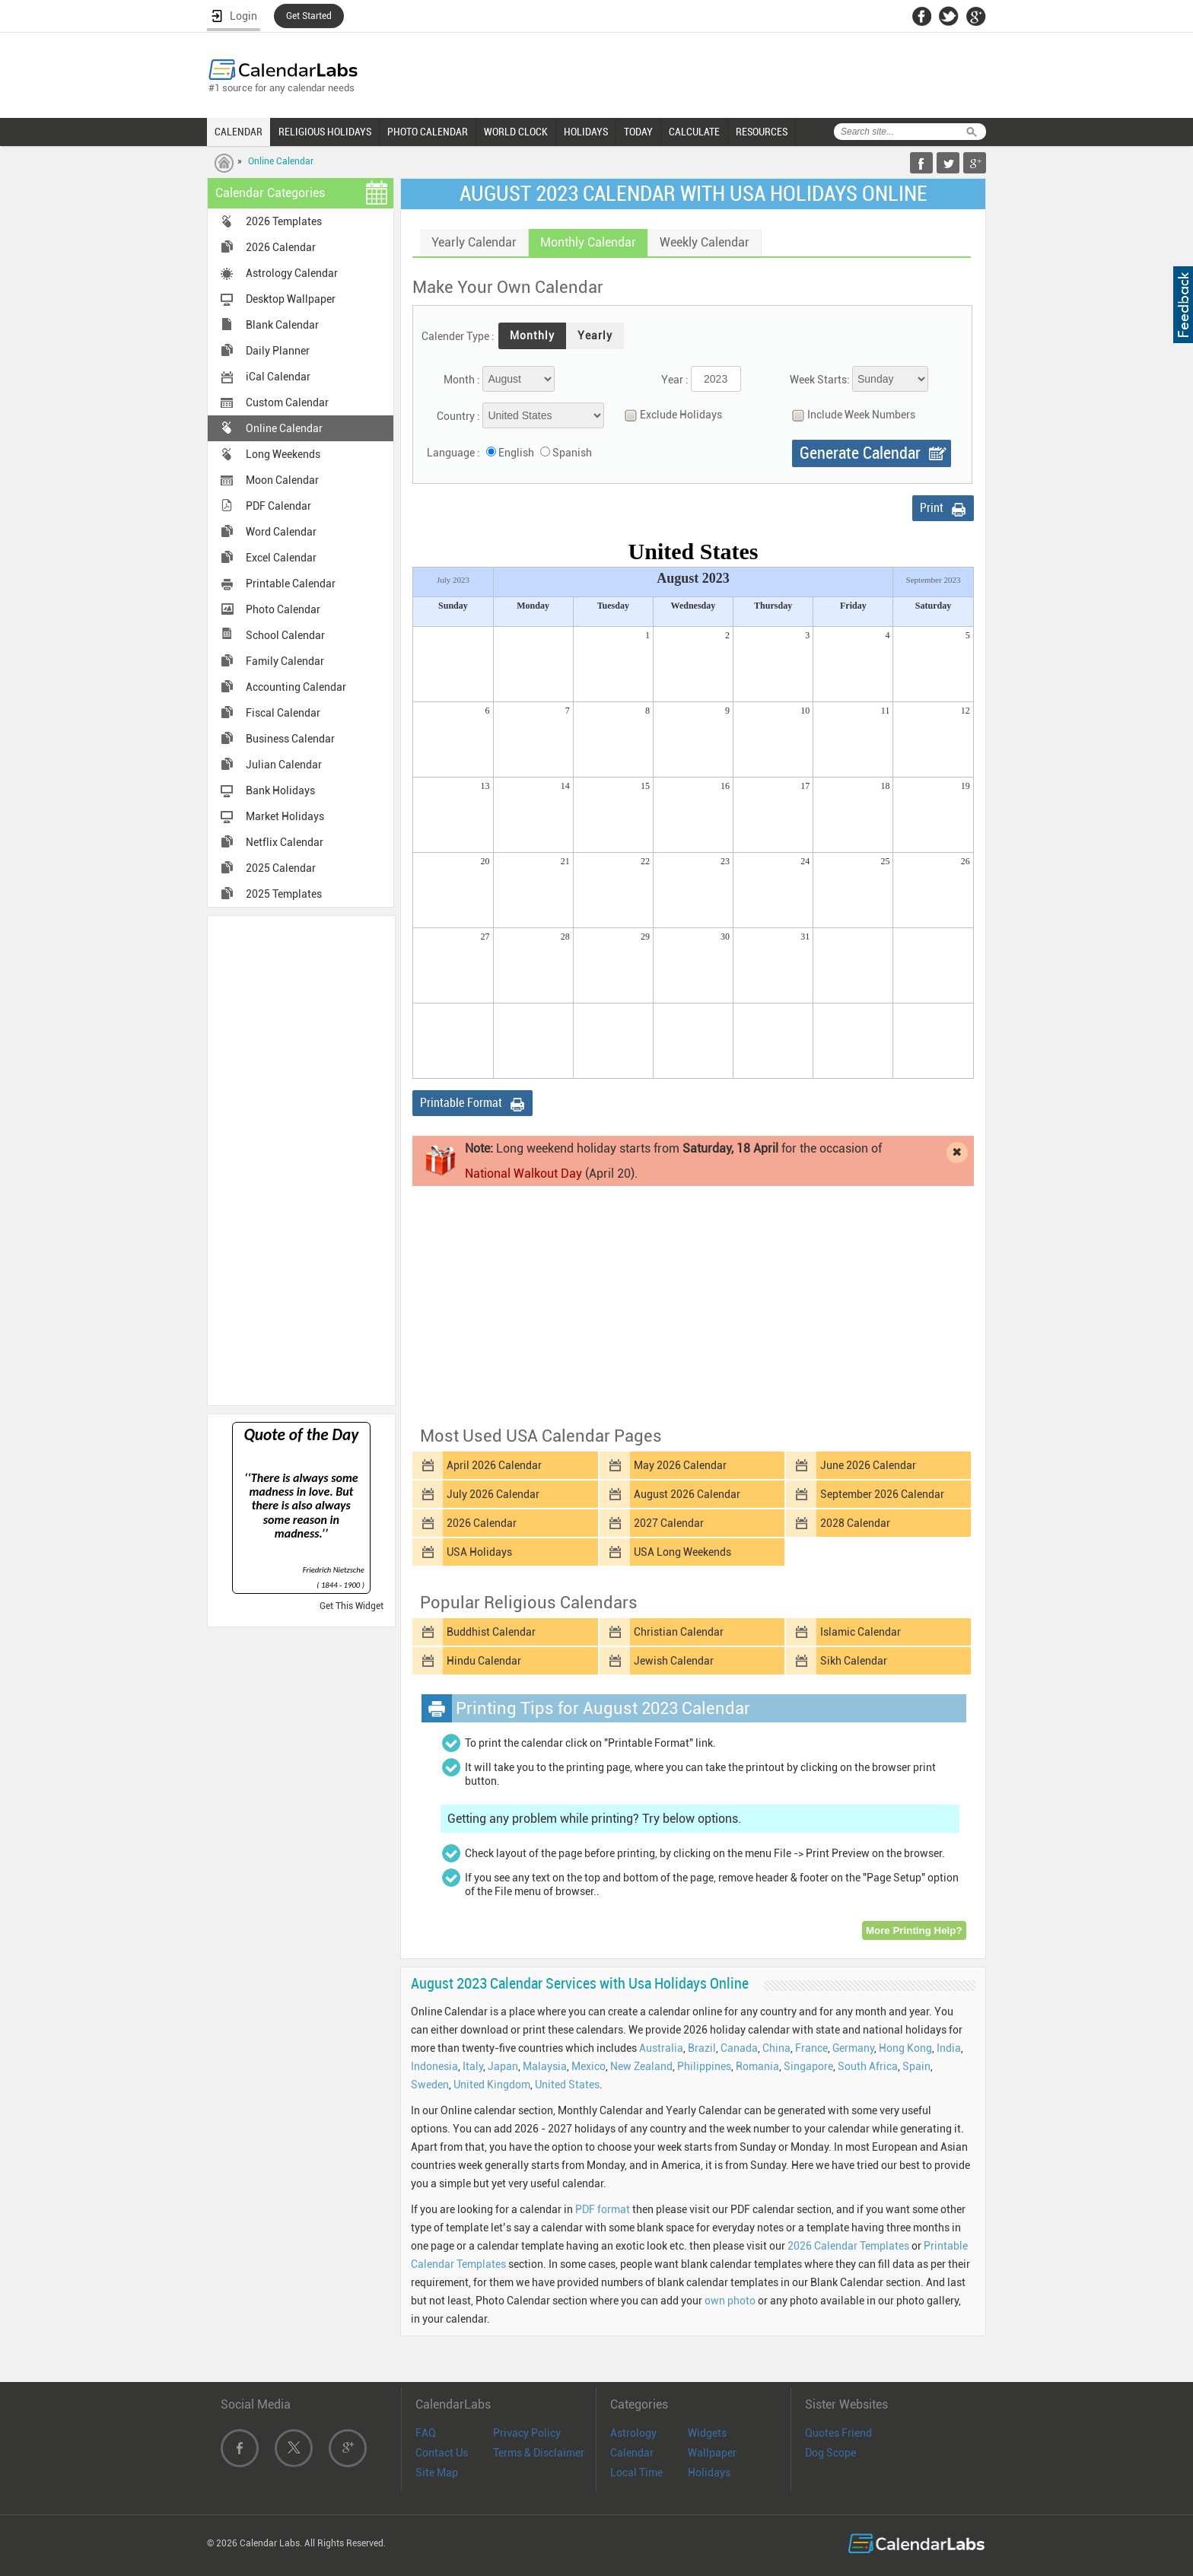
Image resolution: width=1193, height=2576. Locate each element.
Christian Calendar (679, 1632)
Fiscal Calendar (283, 713)
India (949, 2048)
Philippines (704, 2066)
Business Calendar (290, 739)
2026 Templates (284, 221)
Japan (503, 2066)
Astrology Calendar (292, 273)
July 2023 (453, 579)
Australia (661, 2048)
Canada (739, 2048)
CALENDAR (238, 132)
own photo (730, 2301)
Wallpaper (712, 2453)
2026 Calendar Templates (848, 2246)
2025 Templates (284, 894)
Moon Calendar (282, 480)
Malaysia (545, 2066)
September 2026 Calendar (882, 1494)
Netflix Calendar (284, 842)
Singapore (808, 2066)
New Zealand (641, 2066)
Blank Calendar (282, 325)
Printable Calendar (291, 583)
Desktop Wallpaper (291, 299)
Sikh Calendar (853, 1661)
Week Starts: (820, 380)
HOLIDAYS (586, 132)
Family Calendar (285, 661)
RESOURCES (761, 132)
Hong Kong (905, 2048)
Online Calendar (280, 161)
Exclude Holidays (669, 415)
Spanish (572, 453)
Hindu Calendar (484, 1661)
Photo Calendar (283, 609)
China (776, 2048)
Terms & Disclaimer (538, 2453)
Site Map (436, 2472)
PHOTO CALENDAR (427, 132)
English (516, 453)
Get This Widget (351, 1606)
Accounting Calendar (296, 687)
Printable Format (461, 1103)
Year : (675, 380)
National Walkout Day (523, 1173)
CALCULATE (694, 132)
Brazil (702, 2048)
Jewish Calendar (674, 1661)
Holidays (709, 2472)
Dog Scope (830, 2453)
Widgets (707, 2433)
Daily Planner (278, 351)
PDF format (602, 2209)
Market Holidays (285, 816)
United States (567, 2084)
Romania (757, 2066)
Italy (473, 2066)
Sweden (430, 2084)
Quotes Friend (838, 2433)
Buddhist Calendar (491, 1632)
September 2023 (933, 579)
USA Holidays (479, 1552)
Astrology (633, 2433)
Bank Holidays (280, 790)
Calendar (632, 2453)
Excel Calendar (281, 558)
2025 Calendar (281, 868)
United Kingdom (491, 2084)
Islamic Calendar (860, 1632)
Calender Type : (458, 336)
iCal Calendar (278, 376)
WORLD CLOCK (516, 132)
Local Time (636, 2472)
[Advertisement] (301, 1159)
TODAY (638, 132)
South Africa (868, 2066)
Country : (458, 416)
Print (931, 508)
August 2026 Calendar (687, 1494)
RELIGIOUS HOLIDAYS (324, 132)
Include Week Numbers (849, 415)
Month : (462, 380)
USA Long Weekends (682, 1552)
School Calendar (285, 635)
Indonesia (434, 2066)
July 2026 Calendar (493, 1494)
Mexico (588, 2066)
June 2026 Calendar (868, 1465)
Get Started (309, 16)
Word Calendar (281, 532)
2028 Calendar (855, 1523)
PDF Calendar (278, 506)
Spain (916, 2066)
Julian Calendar (284, 764)
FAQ (425, 2433)
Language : (453, 453)
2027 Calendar (669, 1523)
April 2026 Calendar (494, 1465)
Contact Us (441, 2453)
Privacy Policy (527, 2433)
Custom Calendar (287, 402)
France (811, 2048)
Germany (853, 2048)
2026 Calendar (281, 247)
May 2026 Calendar (680, 1465)
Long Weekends (283, 454)
